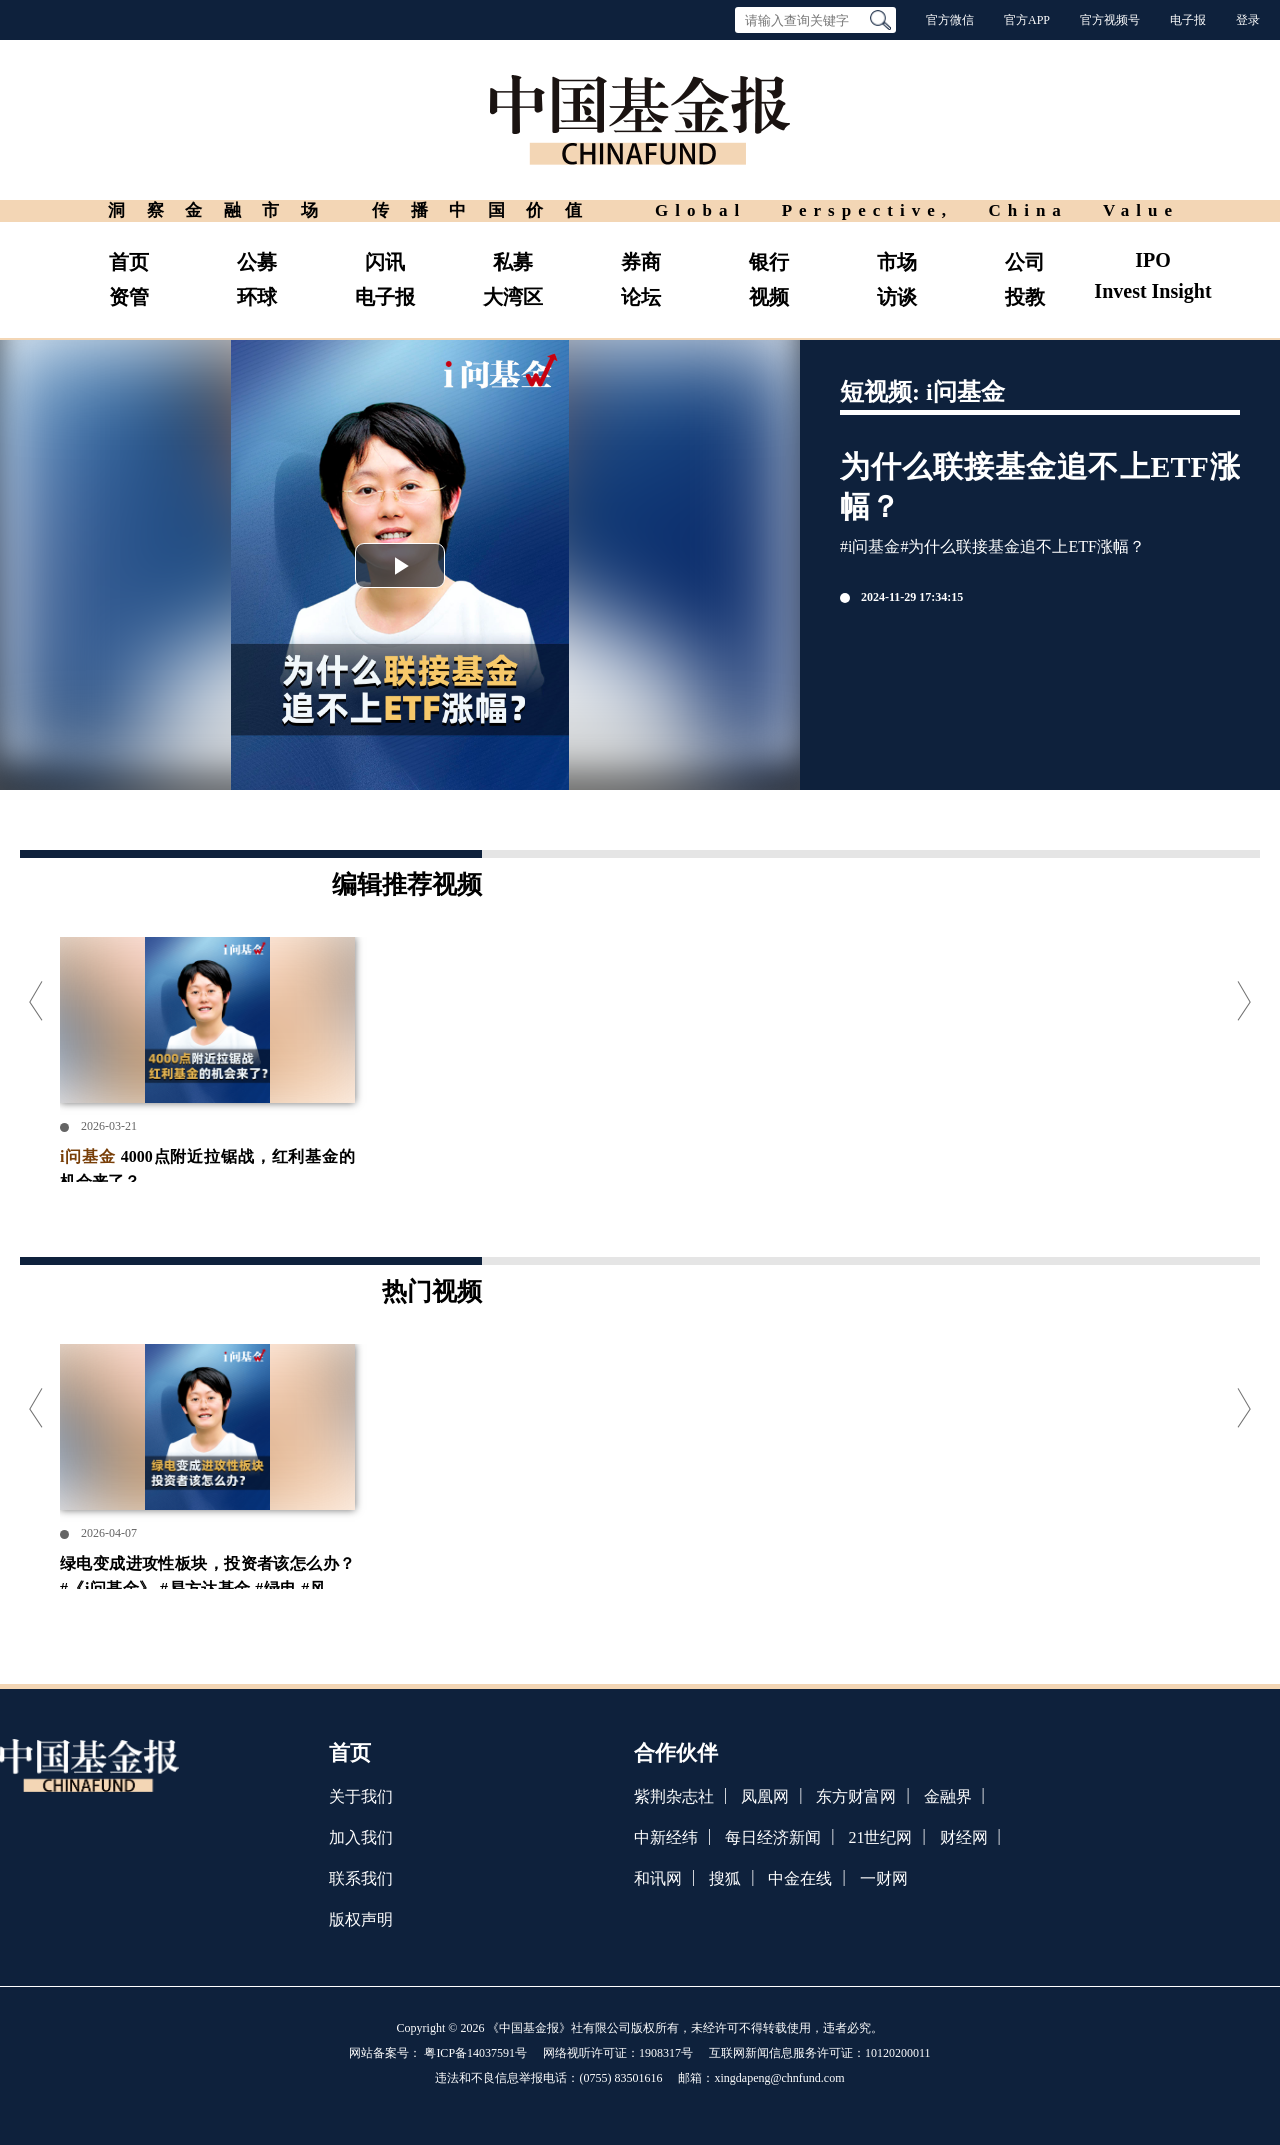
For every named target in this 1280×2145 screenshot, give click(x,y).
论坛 (641, 297)
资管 (129, 297)
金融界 (948, 1796)
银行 (769, 262)
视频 (769, 297)
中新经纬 (666, 1837)
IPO (1153, 260)
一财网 (884, 1878)
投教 (1025, 297)
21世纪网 (880, 1837)
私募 (513, 262)
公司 (1025, 262)
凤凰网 (765, 1796)
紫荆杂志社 (674, 1796)
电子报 (1188, 20)
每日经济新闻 (773, 1837)
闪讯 (385, 262)
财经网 (964, 1837)
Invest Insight (1152, 291)
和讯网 (658, 1878)
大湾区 (513, 297)
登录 (1248, 20)
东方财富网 (856, 1796)
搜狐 (725, 1878)
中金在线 (800, 1878)
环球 (257, 297)
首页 (129, 262)
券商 (641, 262)
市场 (897, 262)
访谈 (897, 297)
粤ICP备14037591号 (475, 2053)
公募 (257, 262)
